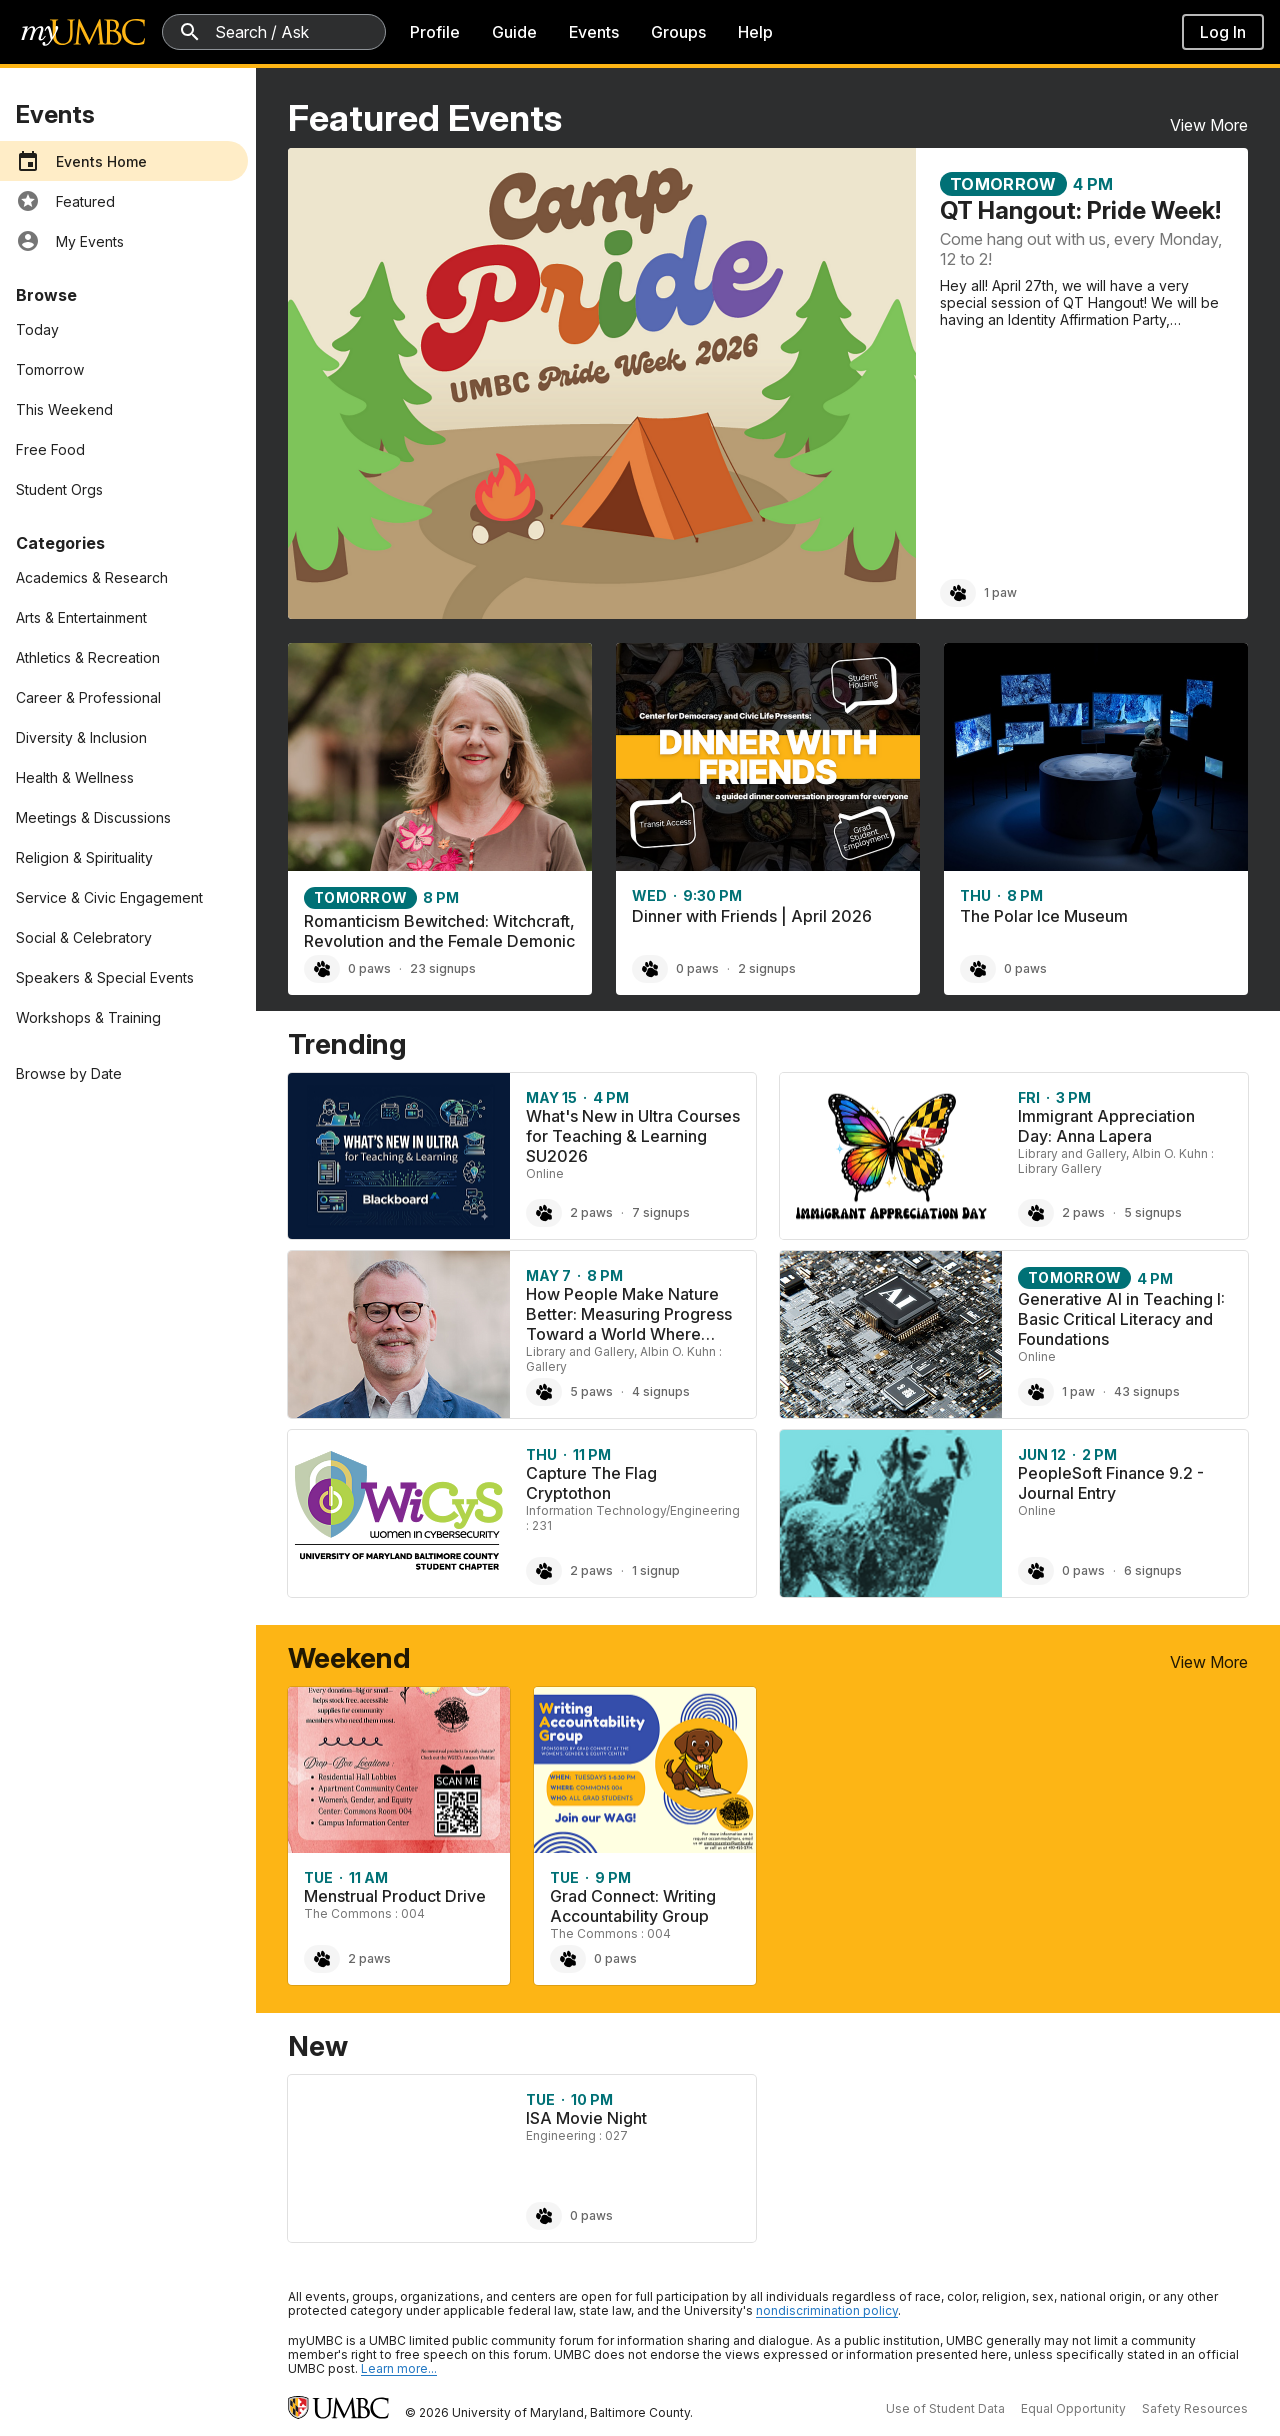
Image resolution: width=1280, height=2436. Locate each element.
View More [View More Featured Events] (1209, 125)
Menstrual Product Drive (395, 1896)
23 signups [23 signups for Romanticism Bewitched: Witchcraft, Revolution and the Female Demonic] (443, 968)
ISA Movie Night (586, 2118)
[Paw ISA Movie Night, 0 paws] (544, 2216)
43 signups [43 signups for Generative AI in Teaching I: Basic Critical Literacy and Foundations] (1147, 1391)
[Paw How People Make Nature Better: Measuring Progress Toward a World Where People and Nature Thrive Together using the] (544, 1392)
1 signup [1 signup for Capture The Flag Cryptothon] (656, 1570)
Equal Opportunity (1073, 2408)
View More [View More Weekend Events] (1209, 1662)
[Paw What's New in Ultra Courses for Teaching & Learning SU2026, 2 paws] (544, 1213)
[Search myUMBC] (274, 32)
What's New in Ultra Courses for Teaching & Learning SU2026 (633, 1136)
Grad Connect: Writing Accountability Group (633, 1906)
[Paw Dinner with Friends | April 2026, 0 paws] (650, 969)
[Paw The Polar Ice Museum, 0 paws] (978, 969)
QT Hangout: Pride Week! (1080, 210)
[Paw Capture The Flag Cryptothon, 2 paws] (544, 1571)
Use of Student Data (945, 2408)
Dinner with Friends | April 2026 (752, 916)
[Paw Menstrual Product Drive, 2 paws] (322, 1959)
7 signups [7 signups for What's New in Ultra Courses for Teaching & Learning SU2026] (661, 1212)
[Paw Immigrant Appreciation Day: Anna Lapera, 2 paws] (1036, 1213)
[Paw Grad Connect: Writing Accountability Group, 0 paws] (568, 1959)
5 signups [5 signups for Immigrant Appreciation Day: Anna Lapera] (1153, 1212)
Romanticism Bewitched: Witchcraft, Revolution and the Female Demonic (439, 931)
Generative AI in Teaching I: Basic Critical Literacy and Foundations (1121, 1319)
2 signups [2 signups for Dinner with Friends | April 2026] (767, 968)
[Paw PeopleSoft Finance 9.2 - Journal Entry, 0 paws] (1036, 1571)
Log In (1223, 32)
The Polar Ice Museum (1044, 916)
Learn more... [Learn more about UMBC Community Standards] (399, 2368)
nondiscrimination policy (827, 2310)
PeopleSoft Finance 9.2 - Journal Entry (1111, 1483)
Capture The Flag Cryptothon (591, 1483)
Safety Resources (1195, 2408)
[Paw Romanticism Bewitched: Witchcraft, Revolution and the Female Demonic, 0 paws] (322, 969)
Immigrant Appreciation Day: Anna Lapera (1106, 1126)
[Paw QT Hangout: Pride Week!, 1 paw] (958, 593)
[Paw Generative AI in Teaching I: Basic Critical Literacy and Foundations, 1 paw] (1036, 1392)
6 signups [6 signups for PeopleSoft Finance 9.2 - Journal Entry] (1153, 1570)
